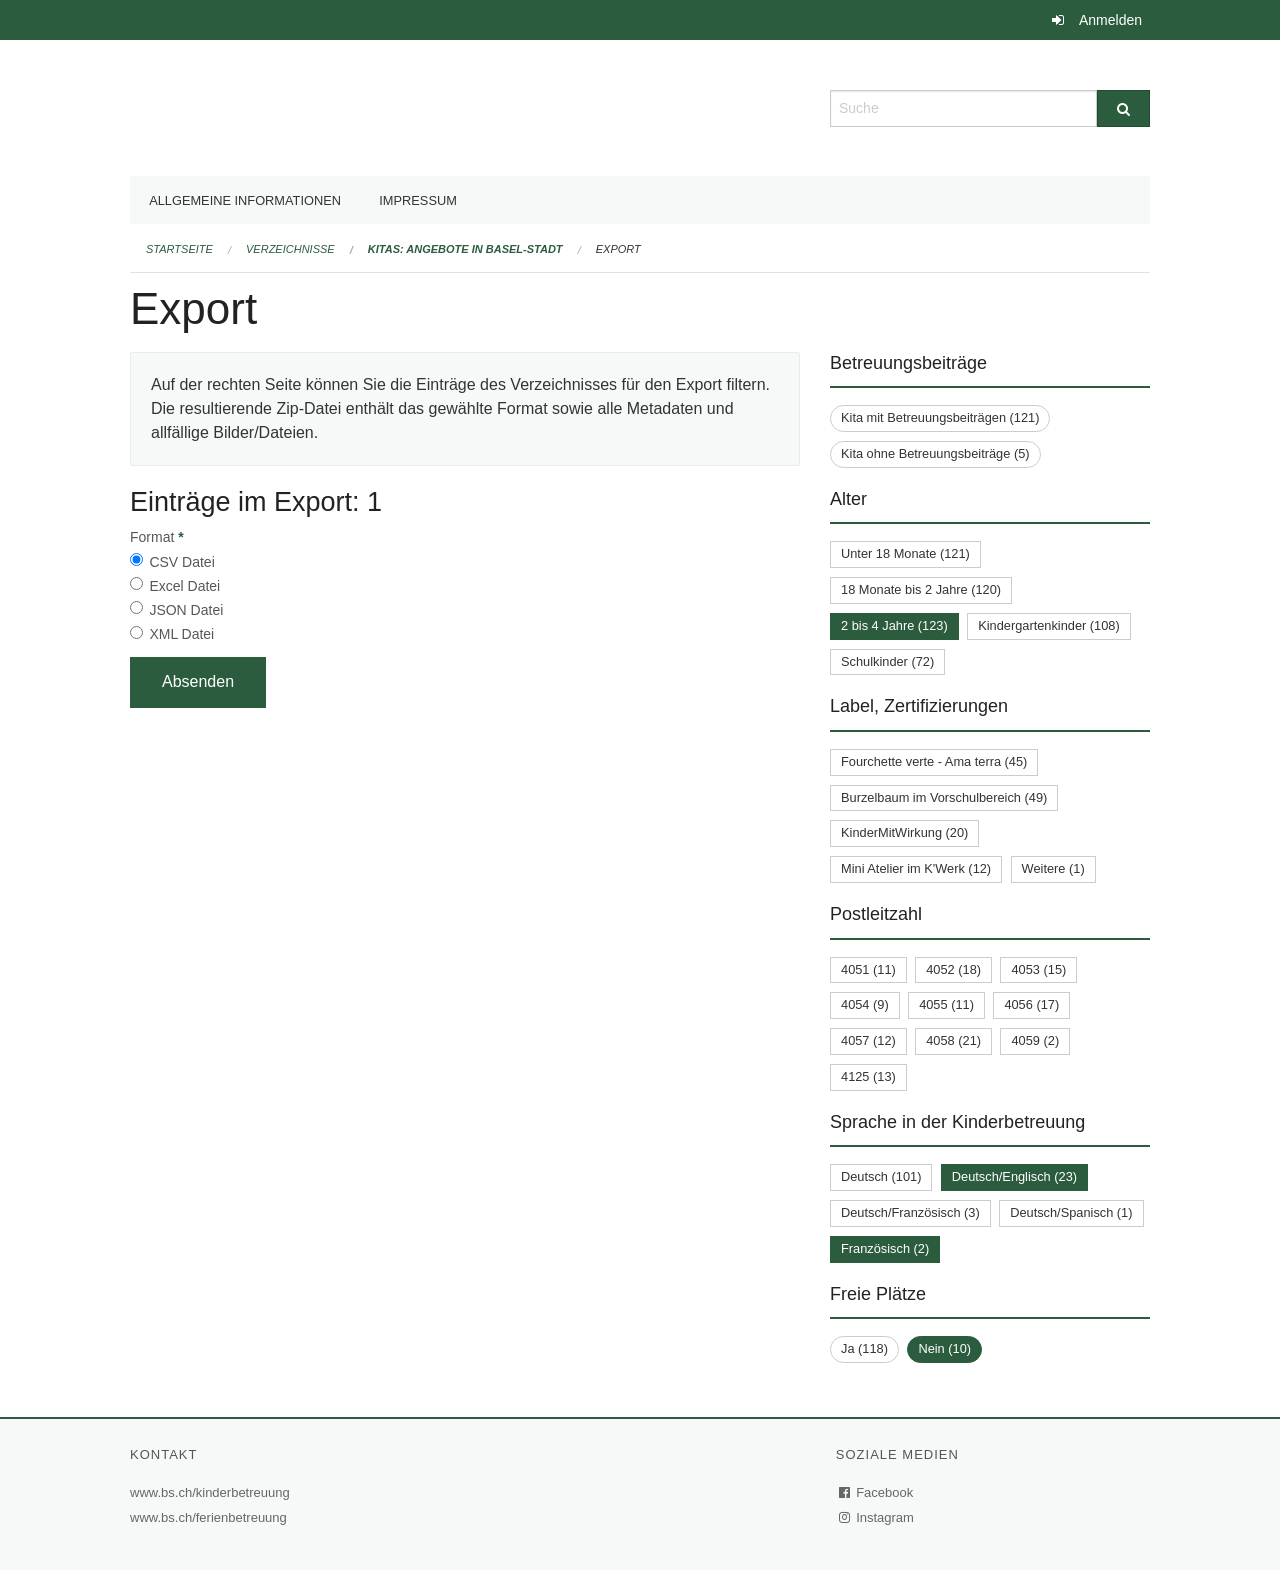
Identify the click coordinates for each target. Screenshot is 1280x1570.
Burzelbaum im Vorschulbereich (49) (944, 797)
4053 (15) (1038, 969)
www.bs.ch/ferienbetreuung (211, 1517)
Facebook (877, 1492)
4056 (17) (1031, 1004)
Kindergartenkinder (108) (1049, 625)
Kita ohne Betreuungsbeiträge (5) (935, 453)
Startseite (179, 249)
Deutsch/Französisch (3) (910, 1212)
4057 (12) (868, 1040)
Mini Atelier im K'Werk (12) (916, 868)
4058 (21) (953, 1040)
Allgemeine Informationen (245, 200)
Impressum (418, 200)
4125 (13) (868, 1076)
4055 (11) (946, 1004)
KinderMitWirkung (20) (904, 832)
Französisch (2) (885, 1248)
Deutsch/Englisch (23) (1014, 1176)
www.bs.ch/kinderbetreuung (212, 1492)
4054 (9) (865, 1004)
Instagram (877, 1517)
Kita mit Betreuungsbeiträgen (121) (940, 417)
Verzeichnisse (290, 249)
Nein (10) (944, 1348)
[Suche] (1123, 108)
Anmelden (1110, 20)
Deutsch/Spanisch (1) (1071, 1212)
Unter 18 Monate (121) (905, 553)
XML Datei (181, 634)
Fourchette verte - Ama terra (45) (934, 761)
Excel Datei (184, 586)
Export (618, 249)
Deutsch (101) (881, 1176)
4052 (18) (953, 969)
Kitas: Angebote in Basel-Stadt (465, 249)
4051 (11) (868, 969)
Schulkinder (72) (887, 661)
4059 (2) (1035, 1040)
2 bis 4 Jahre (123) (894, 625)
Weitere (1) (1053, 868)
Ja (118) (864, 1348)
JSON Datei (186, 610)
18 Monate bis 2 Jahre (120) (921, 589)
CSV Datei (181, 562)
